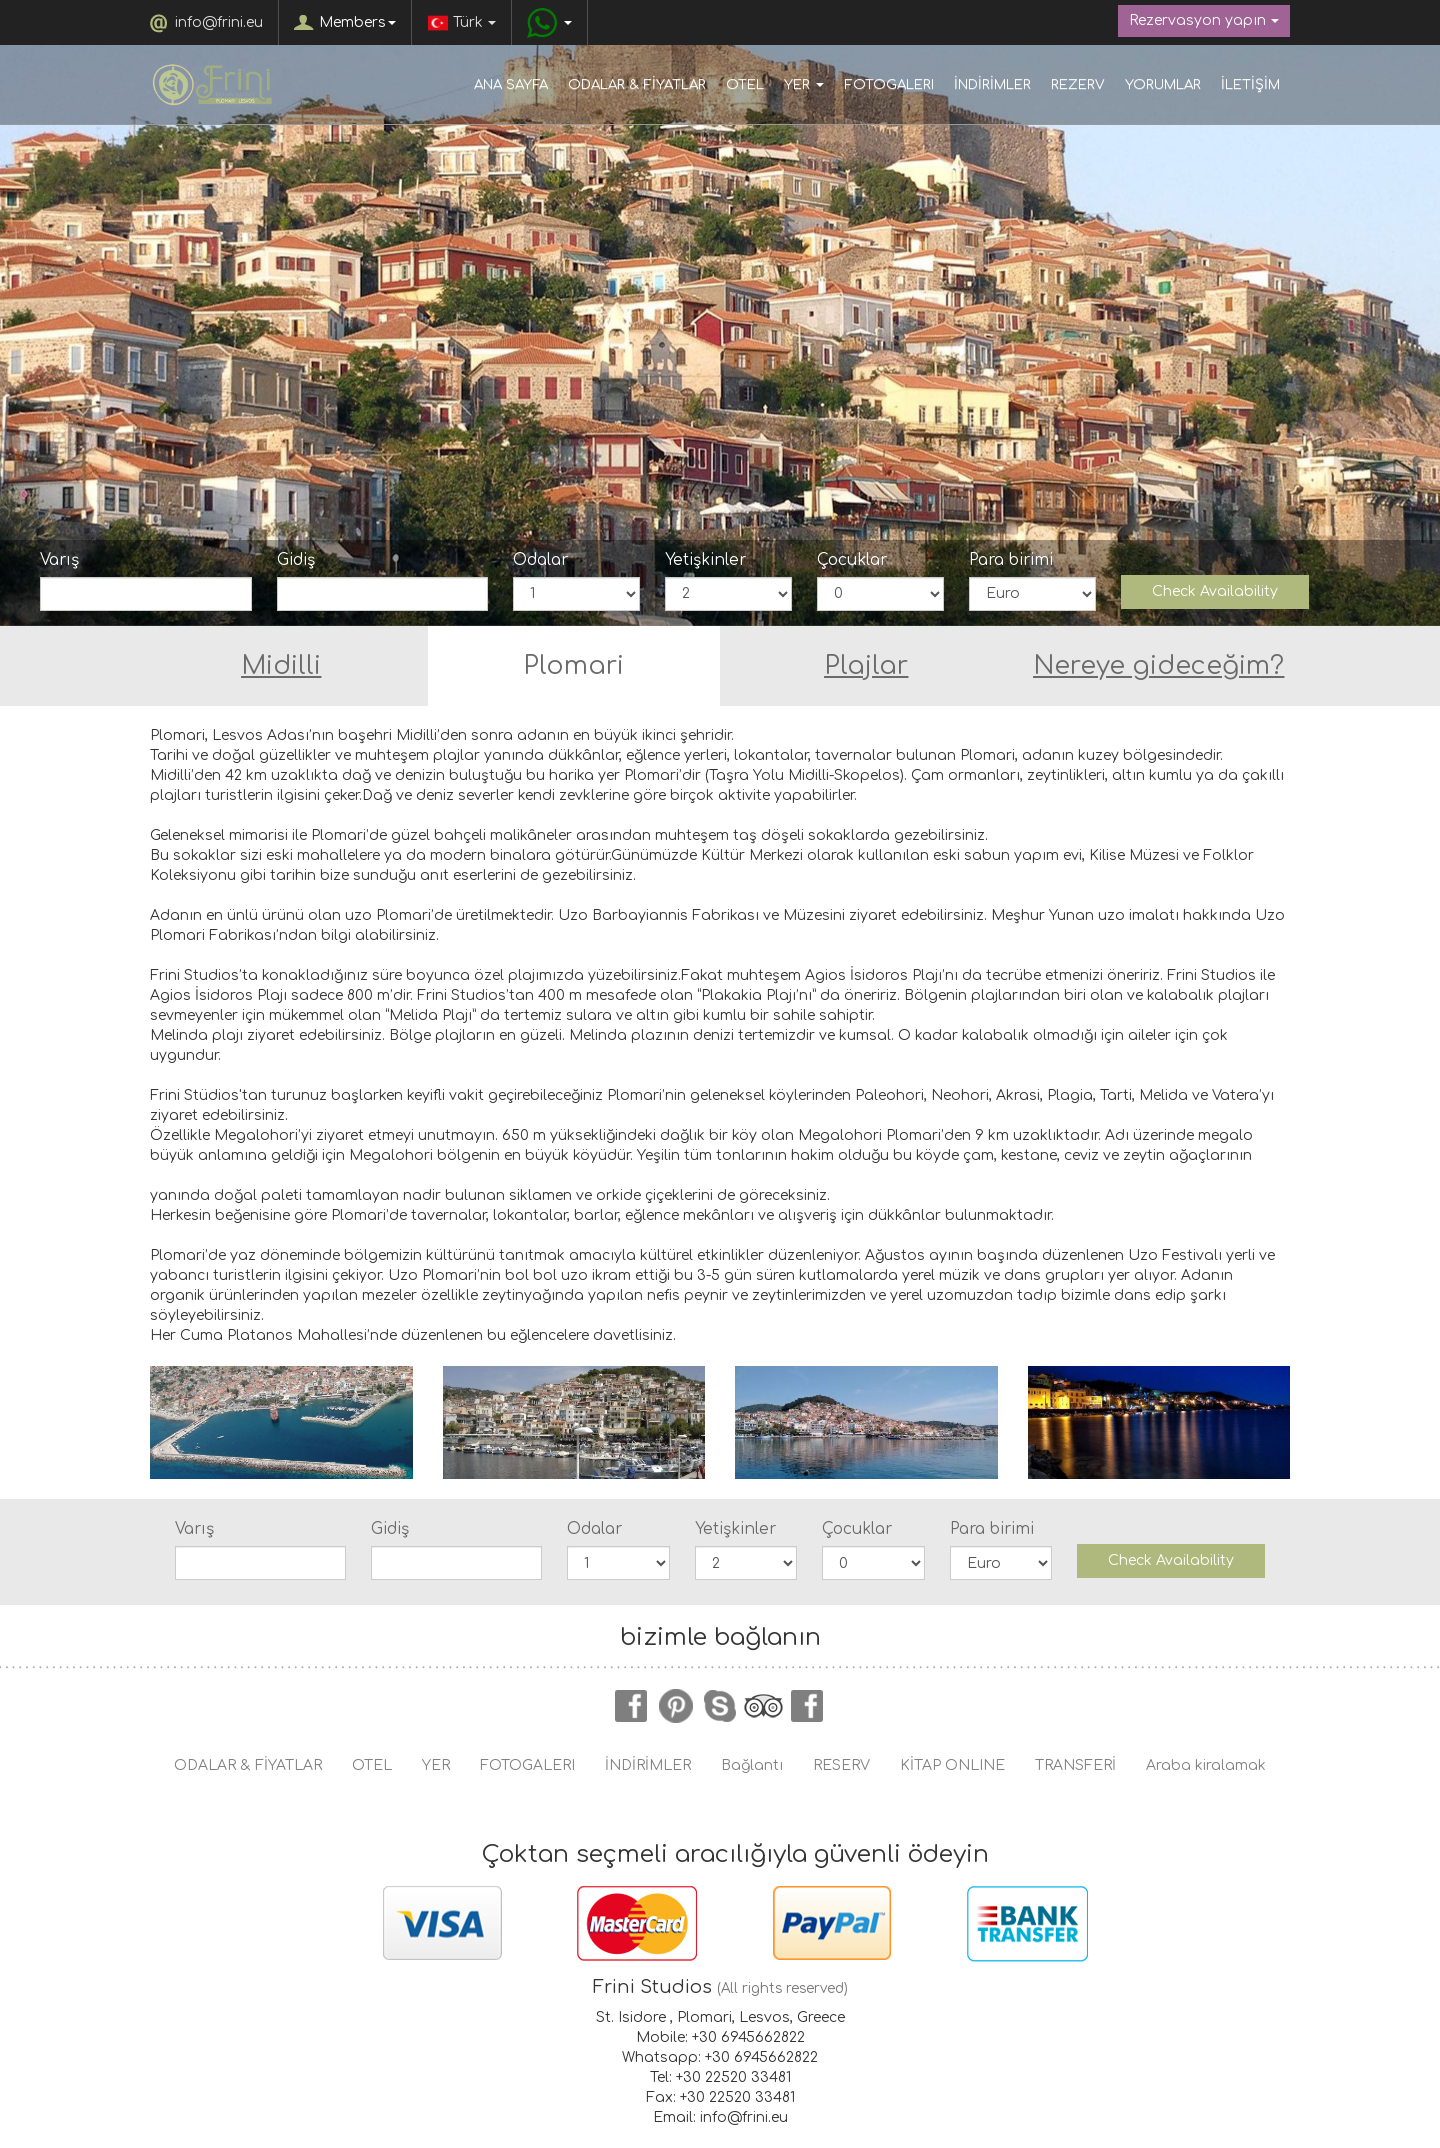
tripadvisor (764, 1706)
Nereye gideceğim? (1158, 666)
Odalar (540, 560)
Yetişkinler (705, 560)
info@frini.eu (219, 22)
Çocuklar (852, 560)
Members (357, 22)
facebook (632, 1706)
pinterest (676, 1706)
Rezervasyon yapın (1204, 20)
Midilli (281, 666)
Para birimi (1011, 560)
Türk (461, 22)
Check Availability (1215, 591)
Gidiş (296, 560)
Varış (59, 560)
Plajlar (866, 666)
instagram (808, 1706)
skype (720, 1706)
